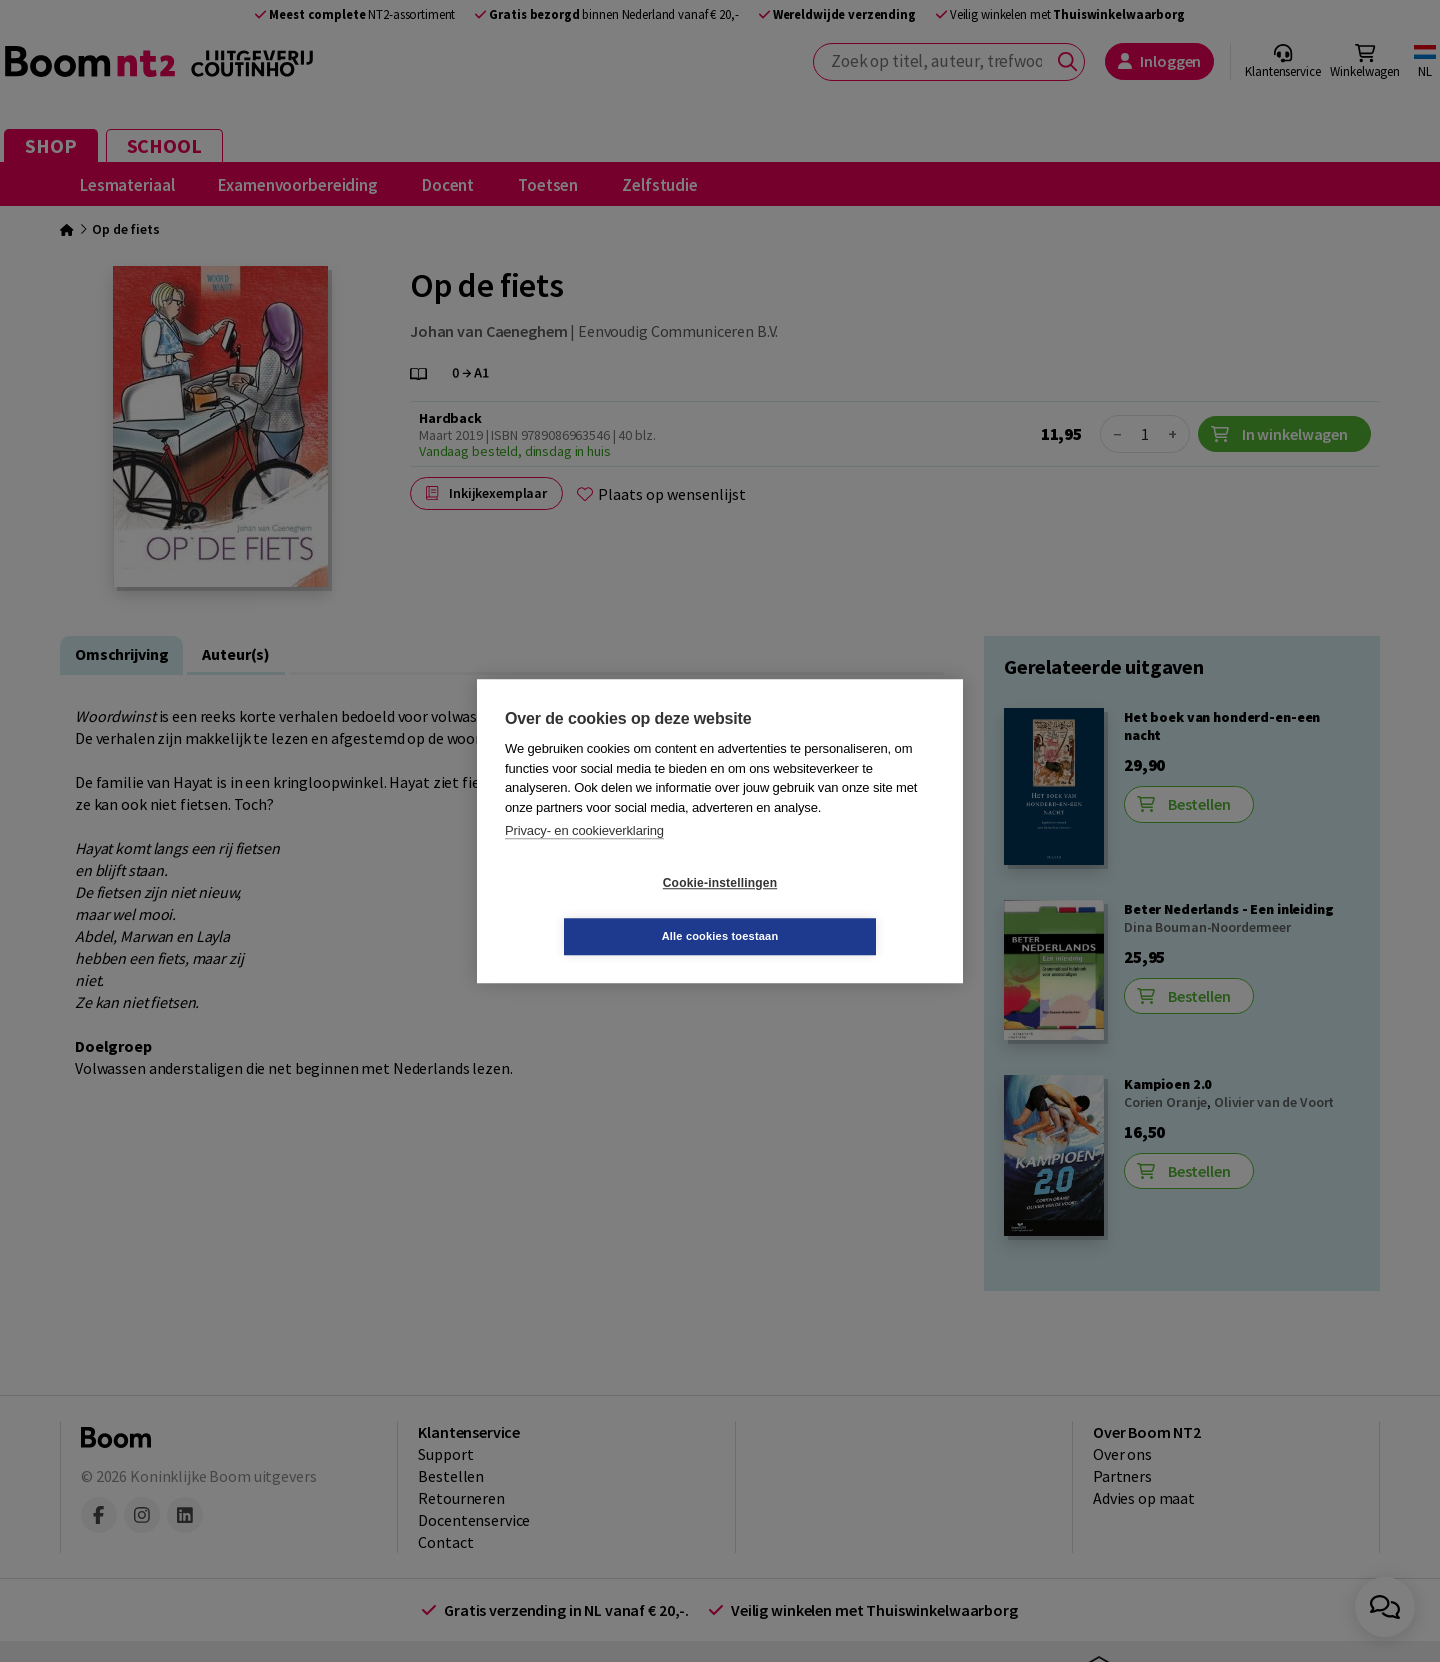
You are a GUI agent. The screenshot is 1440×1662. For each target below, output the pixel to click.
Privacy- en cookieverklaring (584, 857)
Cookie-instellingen (601, 910)
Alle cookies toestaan (839, 909)
